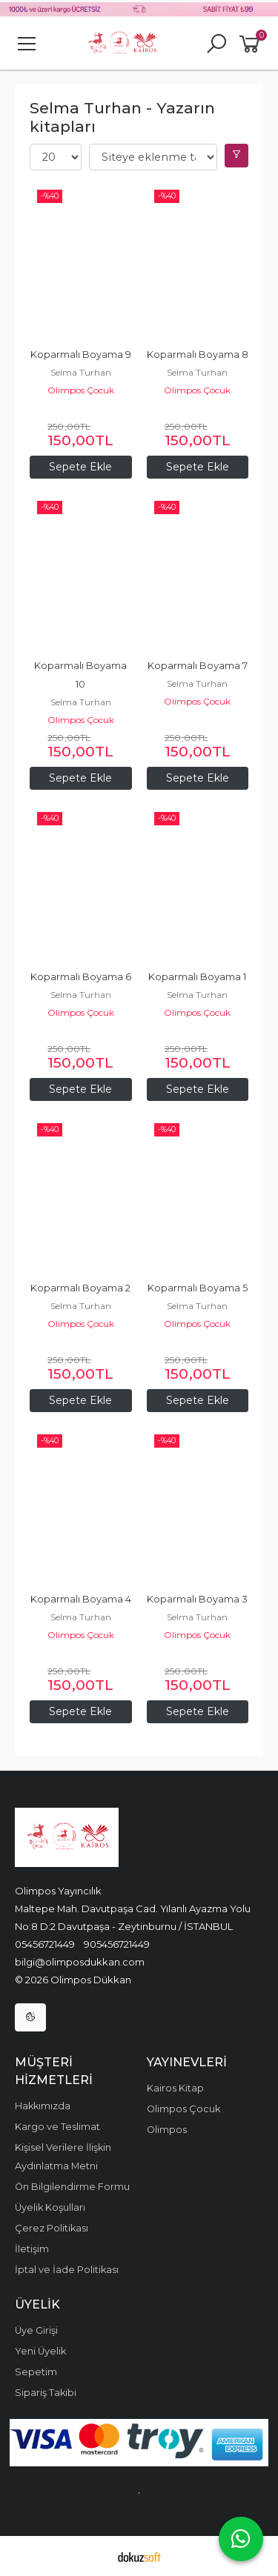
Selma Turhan (80, 372)
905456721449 (117, 1944)
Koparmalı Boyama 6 (80, 976)
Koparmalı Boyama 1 (197, 976)
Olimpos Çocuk (80, 390)
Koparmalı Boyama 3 (197, 1599)
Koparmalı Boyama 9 (80, 354)
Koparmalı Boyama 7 (198, 665)
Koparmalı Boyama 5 (198, 1288)
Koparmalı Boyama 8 (197, 354)
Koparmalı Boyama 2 (80, 1288)
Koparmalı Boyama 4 (80, 1599)
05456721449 (45, 1944)
